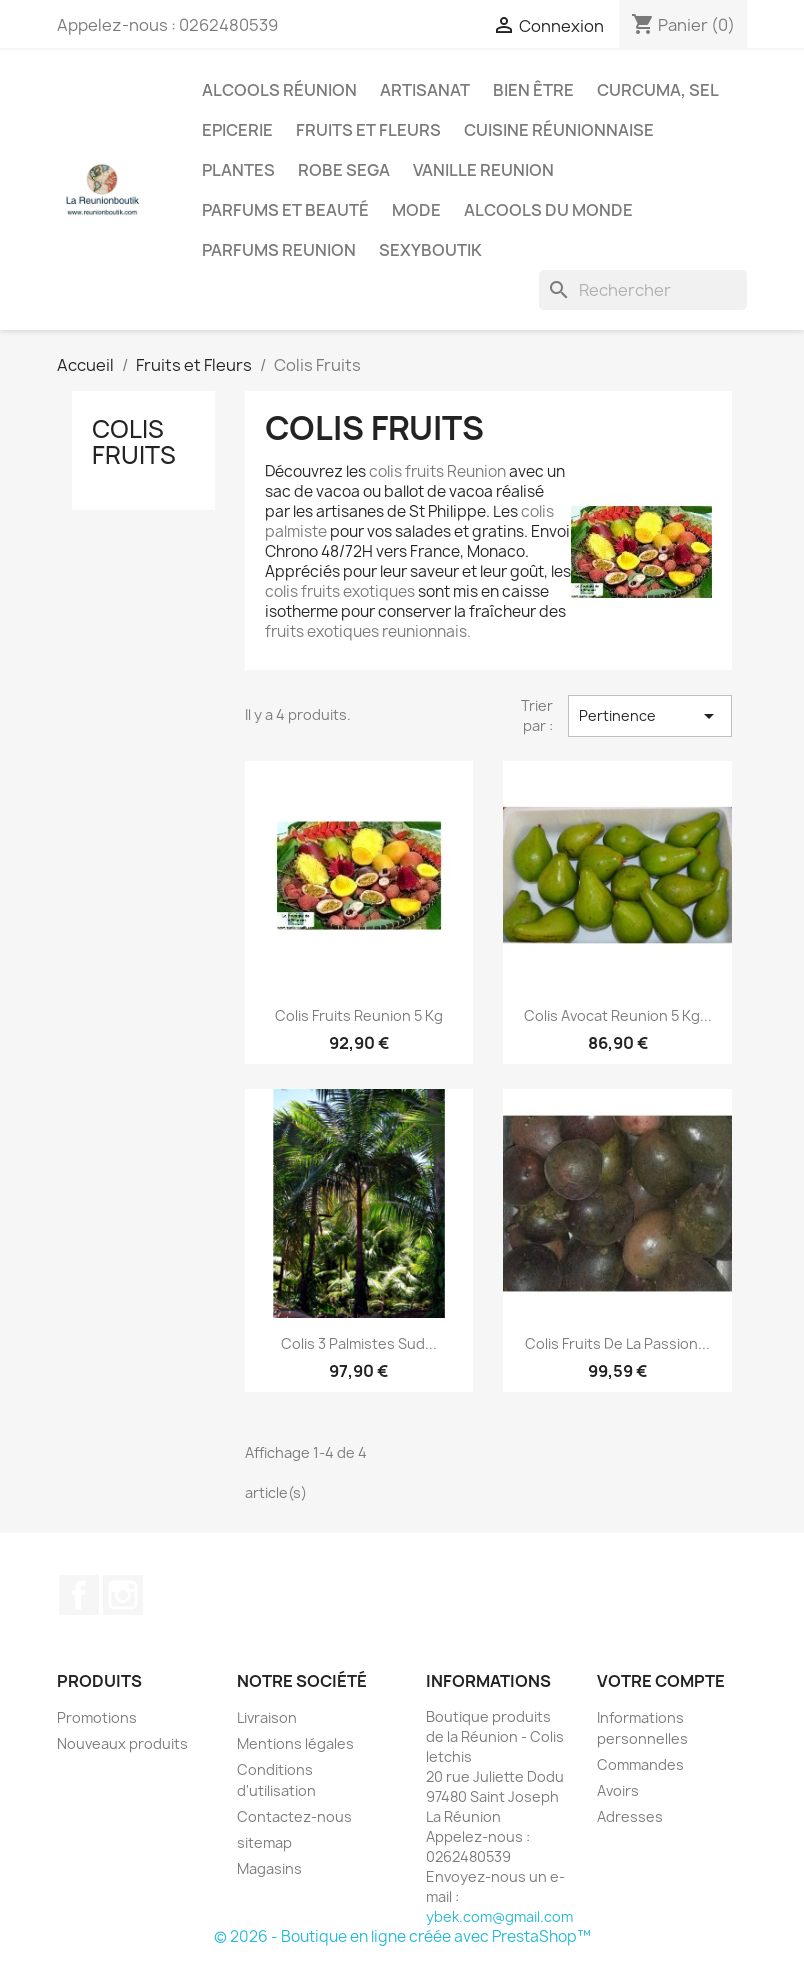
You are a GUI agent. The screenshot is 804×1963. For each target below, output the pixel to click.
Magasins (269, 1868)
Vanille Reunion (483, 170)
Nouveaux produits (122, 1743)
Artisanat (425, 90)
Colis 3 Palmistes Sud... (359, 1343)
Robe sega (344, 170)
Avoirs (618, 1790)
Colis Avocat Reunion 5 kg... (618, 1015)
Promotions (97, 1717)
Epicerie (237, 130)
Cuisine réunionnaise (559, 130)
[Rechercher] (643, 290)
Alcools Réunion (279, 90)
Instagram (123, 1595)
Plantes (238, 170)
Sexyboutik (430, 250)
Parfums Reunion (279, 250)
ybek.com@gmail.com (499, 1916)
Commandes (640, 1764)
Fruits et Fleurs (368, 130)
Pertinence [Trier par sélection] (650, 716)
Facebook (79, 1595)
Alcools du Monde (548, 210)
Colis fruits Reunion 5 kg (359, 1015)
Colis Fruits (134, 442)
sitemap (264, 1842)
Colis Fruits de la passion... (617, 1343)
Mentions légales (295, 1743)
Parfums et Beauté (285, 210)
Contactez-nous (294, 1816)
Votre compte (661, 1681)
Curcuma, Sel (658, 90)
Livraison (267, 1717)
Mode (416, 210)
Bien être (533, 90)
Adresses (630, 1816)
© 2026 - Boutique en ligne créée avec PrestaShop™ (402, 1936)
